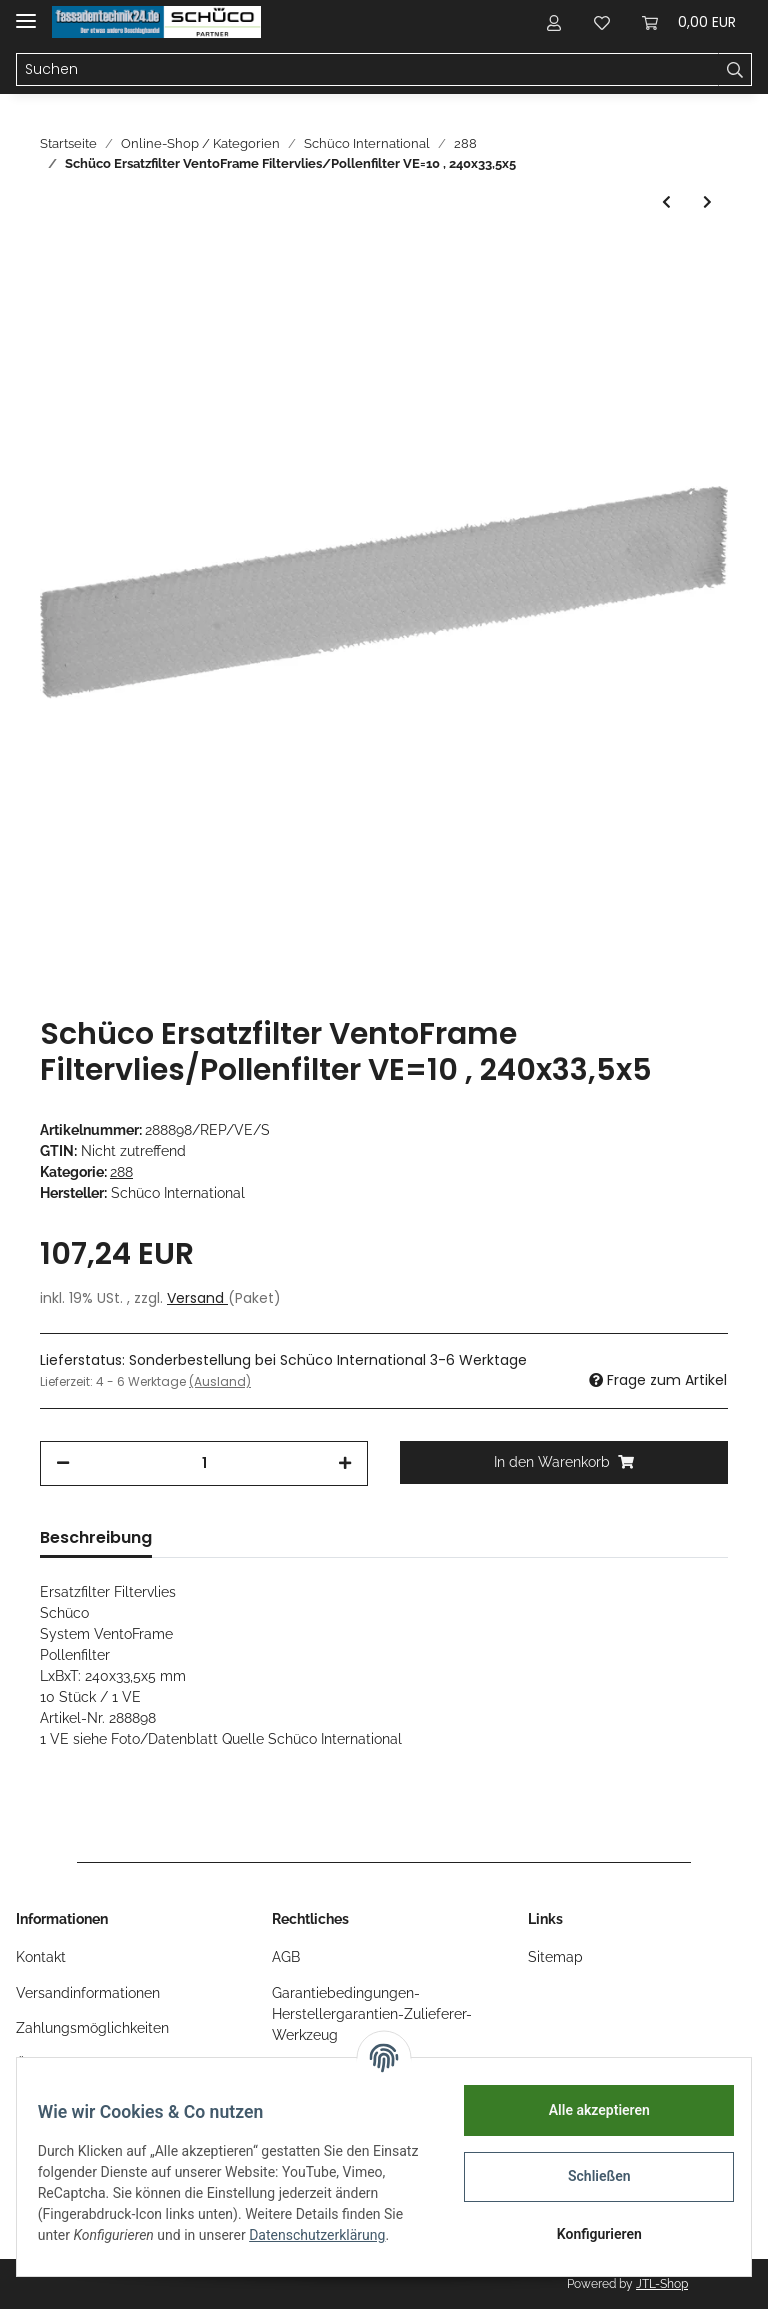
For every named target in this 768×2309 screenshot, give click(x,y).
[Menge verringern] (63, 1463)
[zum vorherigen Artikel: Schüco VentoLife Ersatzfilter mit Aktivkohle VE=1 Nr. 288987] (666, 202)
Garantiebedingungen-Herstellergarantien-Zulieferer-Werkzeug (372, 2014)
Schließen (588, 2176)
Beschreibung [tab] (96, 1537)
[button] (554, 22)
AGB (286, 1957)
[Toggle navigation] (26, 12)
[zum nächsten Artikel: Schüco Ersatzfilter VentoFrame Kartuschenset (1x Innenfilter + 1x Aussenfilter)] (707, 202)
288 (121, 1172)
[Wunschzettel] (602, 22)
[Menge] (204, 1463)
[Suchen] (367, 70)
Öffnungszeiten (65, 2064)
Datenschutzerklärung (117, 2246)
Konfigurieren (587, 2234)
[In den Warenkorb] (564, 1462)
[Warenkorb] (689, 22)
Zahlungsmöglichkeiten (92, 2028)
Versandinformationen (88, 1993)
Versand (197, 1298)
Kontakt (41, 1957)
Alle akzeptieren (587, 2110)
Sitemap (555, 1957)
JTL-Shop (662, 2284)
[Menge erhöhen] (345, 1463)
